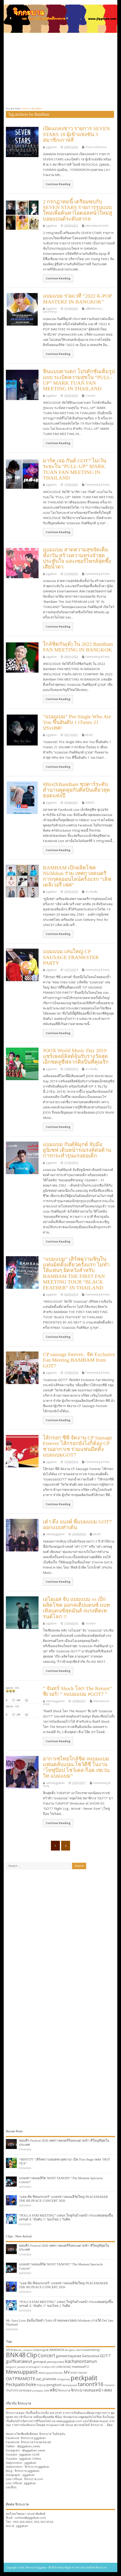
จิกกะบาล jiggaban (33, 2438)
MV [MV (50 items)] (67, 2372)
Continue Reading (58, 184)
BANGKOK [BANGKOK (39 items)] (56, 2349)
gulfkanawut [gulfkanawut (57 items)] (19, 2361)
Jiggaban (30, 2483)
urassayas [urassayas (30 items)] (37, 2390)
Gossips (91, 1623)
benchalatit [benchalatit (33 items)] (83, 2350)
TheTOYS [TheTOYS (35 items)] (12, 2390)
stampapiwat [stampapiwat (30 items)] (69, 2385)
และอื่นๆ (11, 2487)
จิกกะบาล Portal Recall (36, 2442)
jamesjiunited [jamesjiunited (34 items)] (55, 2362)
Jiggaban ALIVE (30, 2454)
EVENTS (90, 802)
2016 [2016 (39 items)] (9, 2349)
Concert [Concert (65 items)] (46, 2355)
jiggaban (51, 147)
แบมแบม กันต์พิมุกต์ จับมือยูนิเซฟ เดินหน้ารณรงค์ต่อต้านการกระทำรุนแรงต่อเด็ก (77, 1150)
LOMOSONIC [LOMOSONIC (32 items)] (63, 2367)
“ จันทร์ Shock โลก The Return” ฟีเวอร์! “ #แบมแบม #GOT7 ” (77, 1691)
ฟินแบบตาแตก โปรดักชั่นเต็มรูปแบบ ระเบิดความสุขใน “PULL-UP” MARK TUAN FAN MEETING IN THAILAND (79, 380)
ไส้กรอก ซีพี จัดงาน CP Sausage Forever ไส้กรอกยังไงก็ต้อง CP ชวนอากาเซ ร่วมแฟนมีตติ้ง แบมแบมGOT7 (77, 1446)
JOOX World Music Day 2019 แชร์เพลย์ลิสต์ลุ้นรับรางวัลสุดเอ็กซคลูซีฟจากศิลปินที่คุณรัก (76, 1056)
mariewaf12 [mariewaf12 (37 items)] (80, 2367)
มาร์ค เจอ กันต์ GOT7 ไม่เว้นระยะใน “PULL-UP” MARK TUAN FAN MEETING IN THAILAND (74, 469)
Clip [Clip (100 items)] (31, 2355)
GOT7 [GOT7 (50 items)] (105, 2355)
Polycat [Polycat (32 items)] (41, 2385)
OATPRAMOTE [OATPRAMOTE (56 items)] (20, 2379)
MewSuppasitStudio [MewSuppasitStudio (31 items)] (51, 2372)
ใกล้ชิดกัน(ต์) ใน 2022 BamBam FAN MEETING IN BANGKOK (78, 647)
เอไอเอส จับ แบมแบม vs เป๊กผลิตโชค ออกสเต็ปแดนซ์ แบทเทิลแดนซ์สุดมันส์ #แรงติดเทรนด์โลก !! (76, 1607)
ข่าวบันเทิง (92, 891)
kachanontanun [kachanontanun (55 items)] (81, 2361)
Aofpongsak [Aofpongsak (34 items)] (41, 2350)
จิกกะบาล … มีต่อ (102, 2425)
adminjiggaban (55, 1534)
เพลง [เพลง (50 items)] (108, 2390)
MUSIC (89, 735)
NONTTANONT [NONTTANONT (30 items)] (79, 2372)
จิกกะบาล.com (33, 2479)
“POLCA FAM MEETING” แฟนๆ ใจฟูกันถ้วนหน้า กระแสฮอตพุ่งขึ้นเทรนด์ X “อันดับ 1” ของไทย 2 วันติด (66, 2217)
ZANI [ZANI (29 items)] (46, 2390)
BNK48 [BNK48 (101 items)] (16, 2355)
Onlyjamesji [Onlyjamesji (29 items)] (63, 2379)
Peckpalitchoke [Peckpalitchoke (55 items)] (21, 2384)
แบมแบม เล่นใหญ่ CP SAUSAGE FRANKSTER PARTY (71, 957)
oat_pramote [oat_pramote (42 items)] (46, 2379)
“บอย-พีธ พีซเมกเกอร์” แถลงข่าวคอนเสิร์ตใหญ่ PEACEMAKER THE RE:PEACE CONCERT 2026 (63, 2198)
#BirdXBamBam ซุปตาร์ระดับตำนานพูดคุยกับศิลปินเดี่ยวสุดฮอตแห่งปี (76, 790)
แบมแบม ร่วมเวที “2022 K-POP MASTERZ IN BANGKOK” (77, 298)
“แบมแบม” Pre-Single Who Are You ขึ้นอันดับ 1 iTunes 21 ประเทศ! (77, 722)
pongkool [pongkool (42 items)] (54, 2384)
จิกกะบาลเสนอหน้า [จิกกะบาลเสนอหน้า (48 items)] (87, 2390)
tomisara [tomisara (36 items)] (25, 2390)
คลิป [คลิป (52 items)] (53, 2390)
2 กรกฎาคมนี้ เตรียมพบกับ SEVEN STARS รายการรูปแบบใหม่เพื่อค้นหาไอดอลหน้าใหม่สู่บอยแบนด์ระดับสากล (77, 210)
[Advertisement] (60, 68)
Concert (90, 395)
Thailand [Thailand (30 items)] (109, 2385)
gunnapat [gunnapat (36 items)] (39, 2362)
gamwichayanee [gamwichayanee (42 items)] (68, 2356)
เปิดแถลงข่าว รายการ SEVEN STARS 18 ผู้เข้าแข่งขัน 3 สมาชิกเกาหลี (76, 134)
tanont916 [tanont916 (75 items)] (91, 2384)
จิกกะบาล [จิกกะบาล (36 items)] (64, 2390)
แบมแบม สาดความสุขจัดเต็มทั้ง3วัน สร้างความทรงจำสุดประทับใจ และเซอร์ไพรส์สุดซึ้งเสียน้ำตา (77, 558)
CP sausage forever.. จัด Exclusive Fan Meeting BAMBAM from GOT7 (79, 1360)
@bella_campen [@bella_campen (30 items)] (22, 2350)
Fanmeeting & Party (97, 484)
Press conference (96, 147)
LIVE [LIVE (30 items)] (52, 2366)
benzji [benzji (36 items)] (95, 2350)
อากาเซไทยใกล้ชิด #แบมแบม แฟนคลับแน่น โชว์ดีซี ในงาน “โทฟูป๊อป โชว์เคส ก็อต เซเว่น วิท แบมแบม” (76, 1767)
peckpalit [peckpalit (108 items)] (84, 2377)
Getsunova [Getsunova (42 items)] (90, 2356)
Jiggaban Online (30, 2459)
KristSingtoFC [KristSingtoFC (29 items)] (33, 2366)
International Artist (97, 225)
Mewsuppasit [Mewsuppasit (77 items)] (22, 2371)
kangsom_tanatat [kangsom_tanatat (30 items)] (15, 2366)
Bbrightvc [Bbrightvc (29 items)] (70, 2350)
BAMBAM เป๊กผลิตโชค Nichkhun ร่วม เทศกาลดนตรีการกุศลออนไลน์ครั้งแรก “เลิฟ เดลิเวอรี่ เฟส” (77, 876)
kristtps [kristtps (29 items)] (46, 2366)
